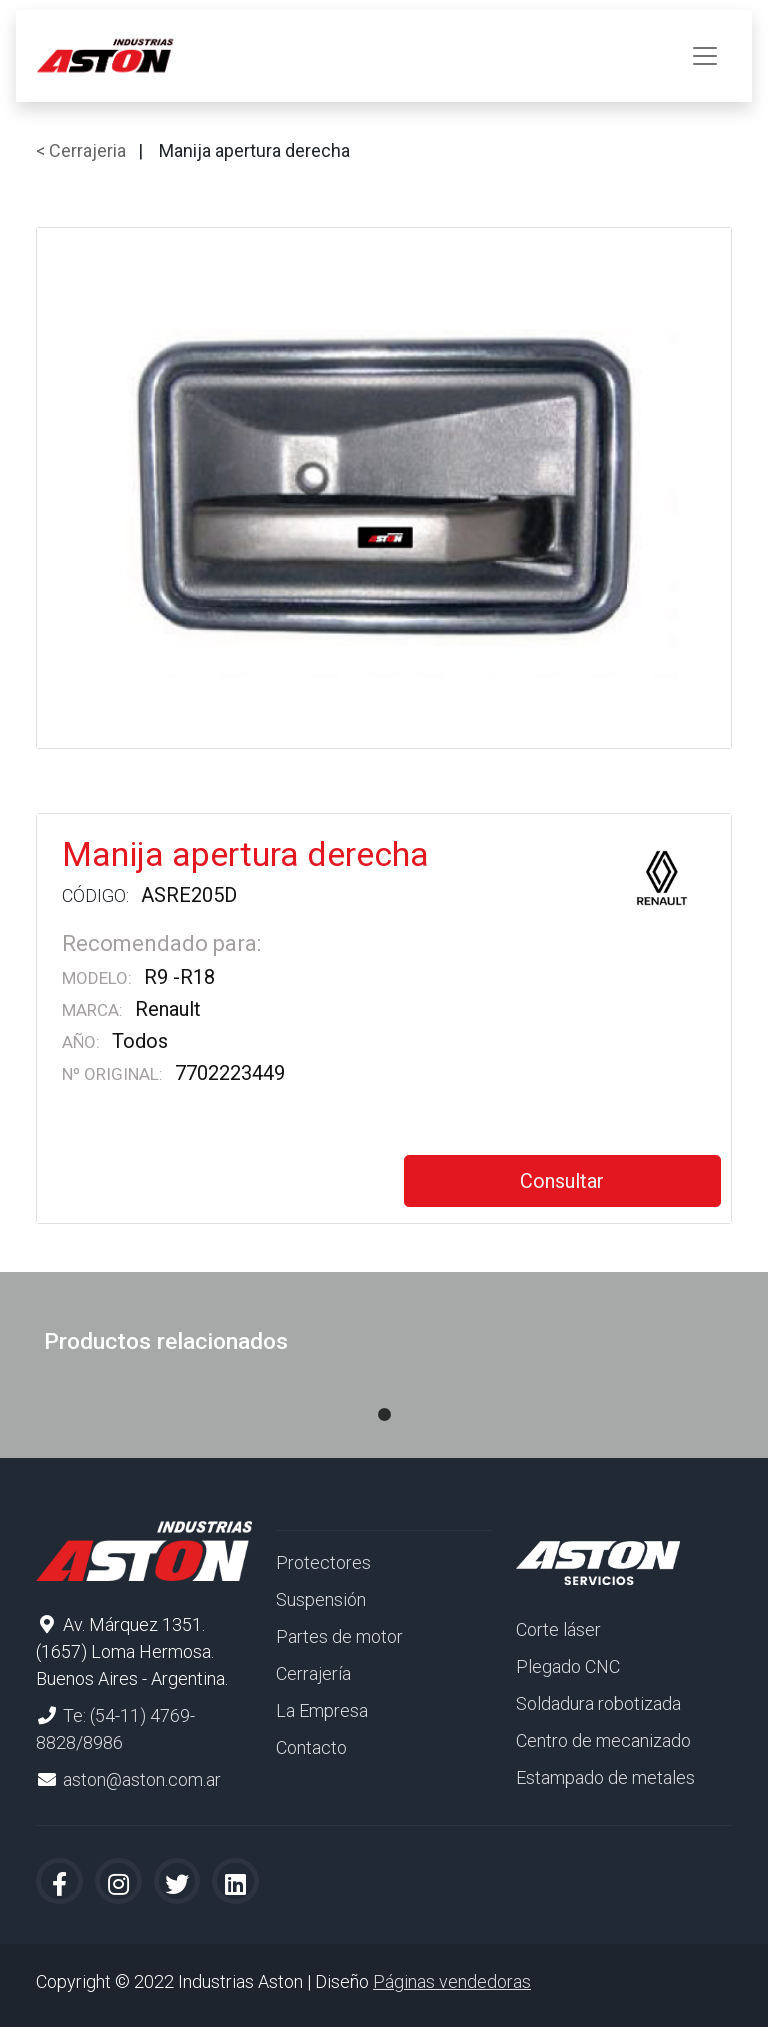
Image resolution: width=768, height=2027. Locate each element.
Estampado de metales (605, 1777)
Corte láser (558, 1629)
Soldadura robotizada (598, 1703)
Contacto (311, 1747)
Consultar (562, 1181)
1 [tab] (384, 1395)
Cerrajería (313, 1673)
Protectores (323, 1562)
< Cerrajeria (81, 150)
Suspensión (321, 1599)
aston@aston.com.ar (142, 1779)
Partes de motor (339, 1636)
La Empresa (322, 1710)
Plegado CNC (568, 1666)
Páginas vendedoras (452, 1981)
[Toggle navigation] (705, 56)
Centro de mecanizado (603, 1740)
